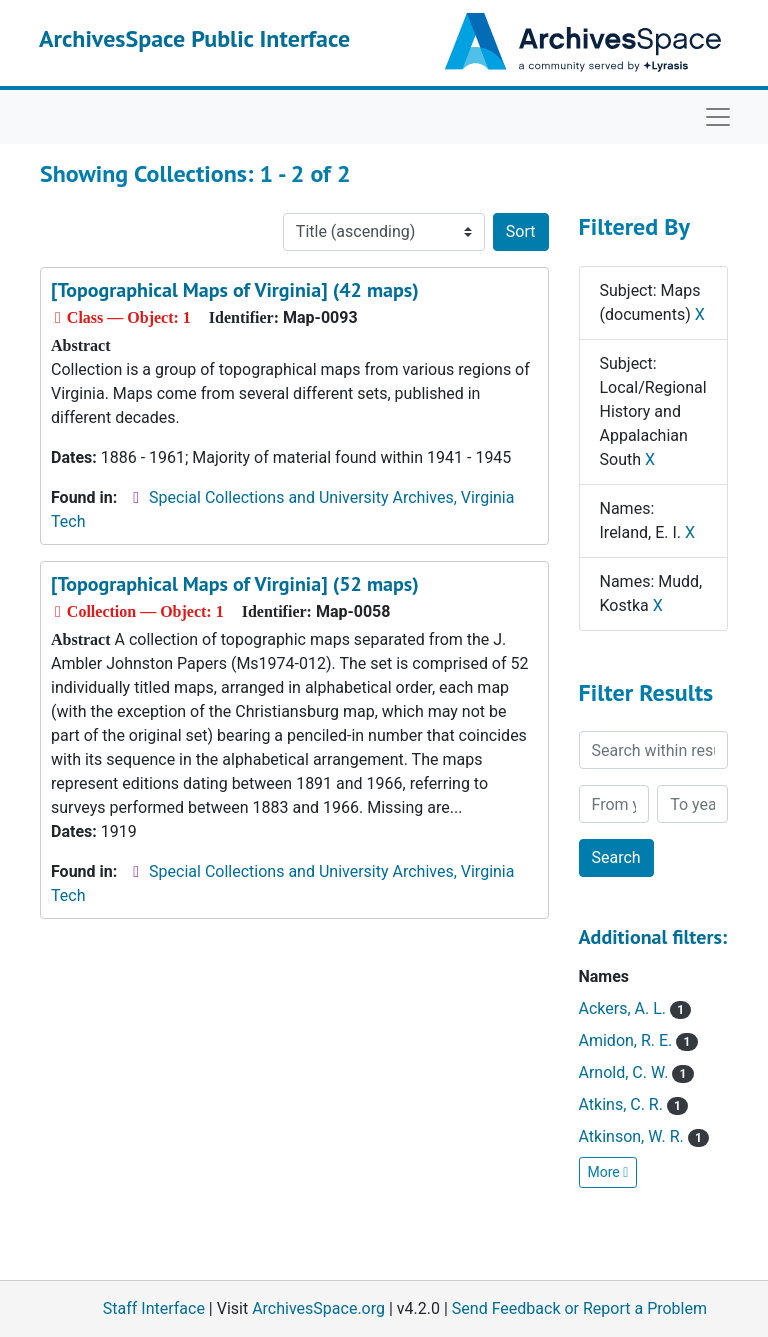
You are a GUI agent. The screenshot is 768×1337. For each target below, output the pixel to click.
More (608, 1172)
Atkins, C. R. (634, 1104)
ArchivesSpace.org (318, 1308)
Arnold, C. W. (636, 1072)
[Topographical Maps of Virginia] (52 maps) (235, 584)
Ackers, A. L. (635, 1008)
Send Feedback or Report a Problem (579, 1308)
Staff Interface (154, 1308)
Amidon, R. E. (638, 1040)
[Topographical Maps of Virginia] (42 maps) (235, 290)
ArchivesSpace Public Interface (194, 38)
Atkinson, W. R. (644, 1136)
